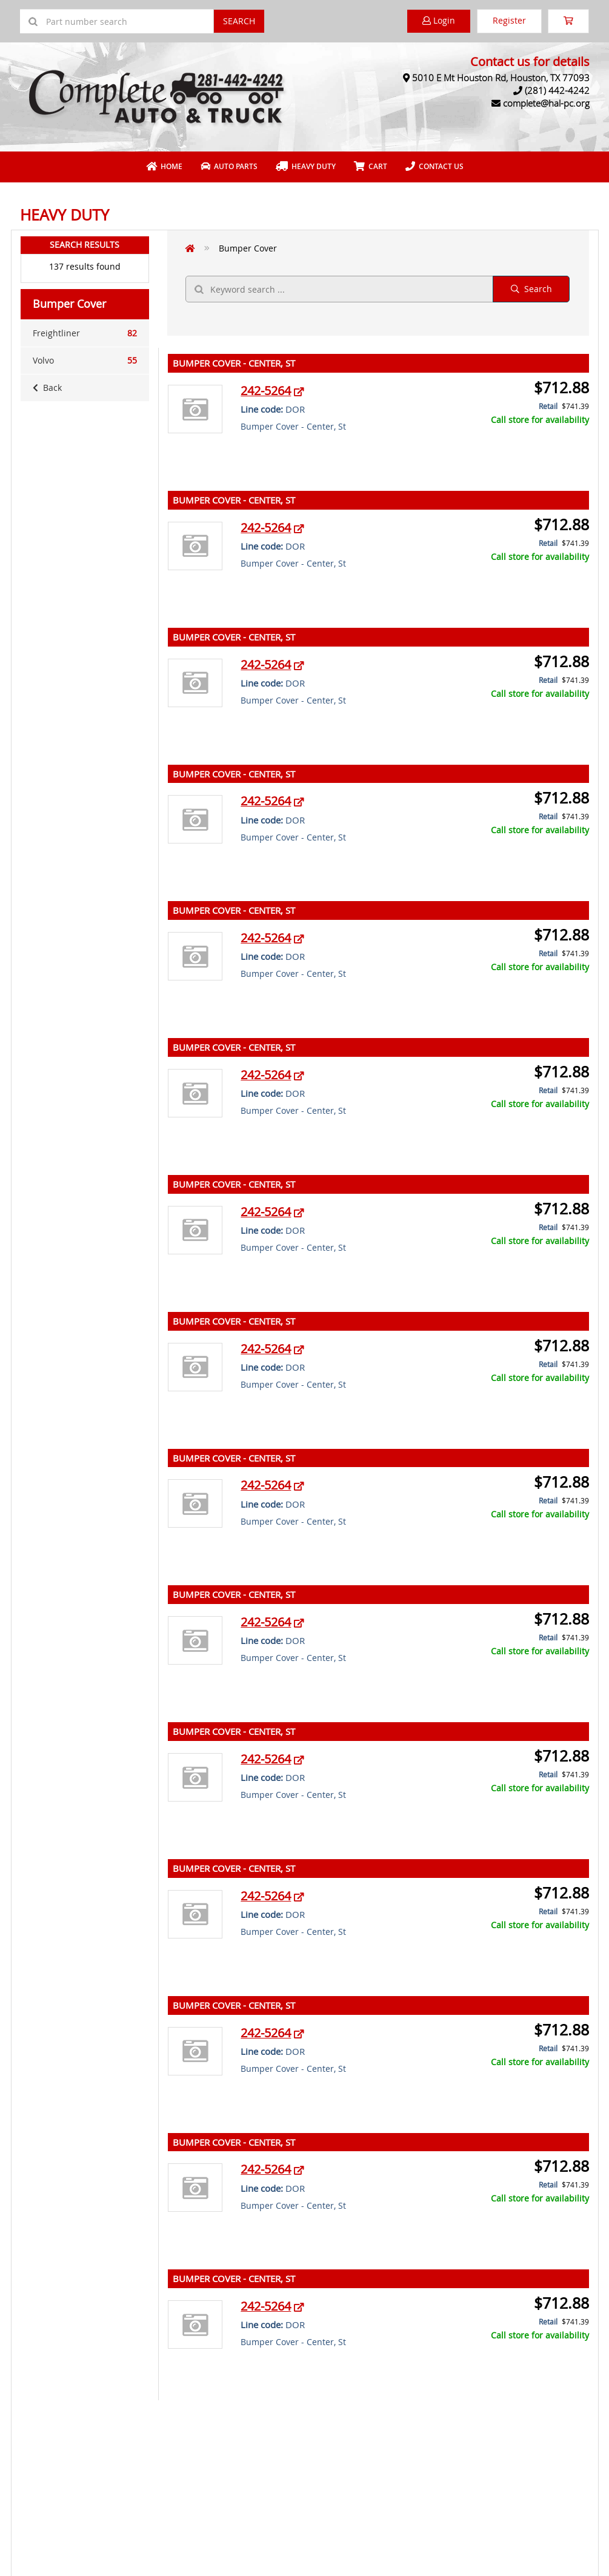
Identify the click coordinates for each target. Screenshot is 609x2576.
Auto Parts (229, 166)
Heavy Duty (306, 166)
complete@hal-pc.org (546, 103)
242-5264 (266, 390)
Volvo (85, 360)
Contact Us (434, 166)
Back (47, 387)
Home (164, 166)
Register (509, 20)
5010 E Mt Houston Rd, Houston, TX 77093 (501, 78)
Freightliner (85, 333)
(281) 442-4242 (557, 90)
